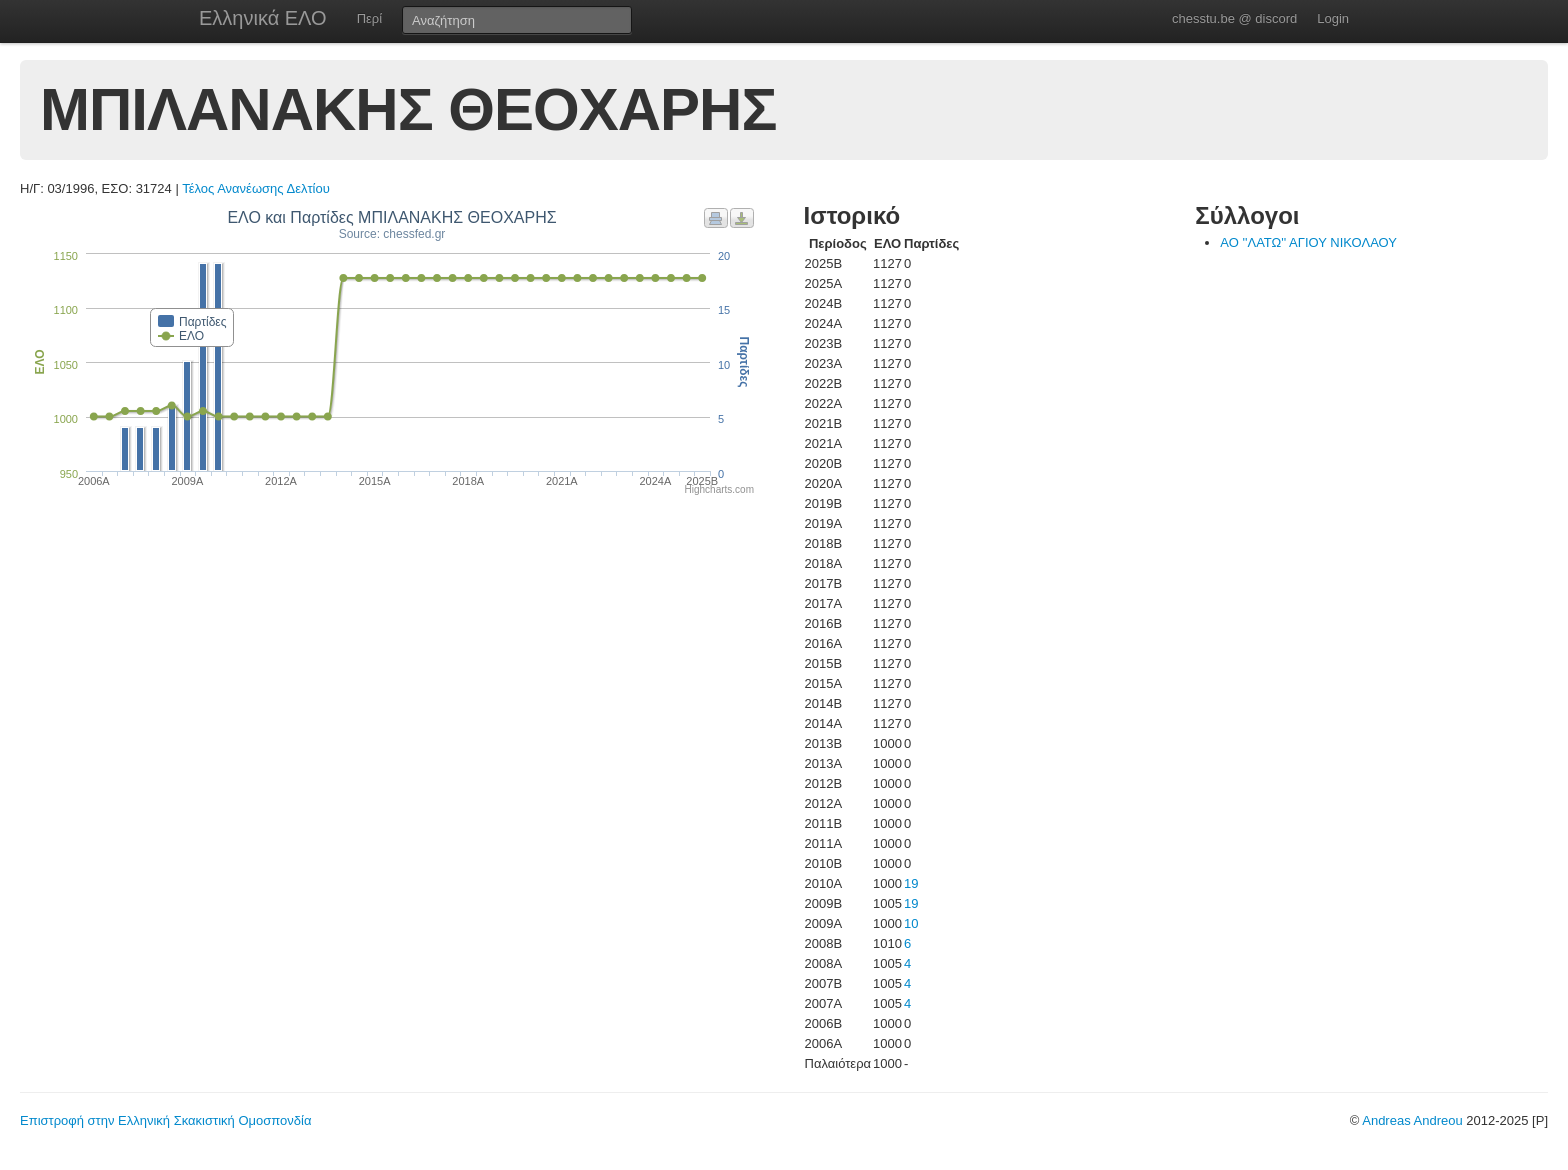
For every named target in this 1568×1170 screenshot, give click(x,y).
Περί (369, 18)
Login (1333, 18)
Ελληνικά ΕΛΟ (263, 18)
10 (911, 923)
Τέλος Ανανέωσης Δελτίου (256, 188)
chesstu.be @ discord (1234, 18)
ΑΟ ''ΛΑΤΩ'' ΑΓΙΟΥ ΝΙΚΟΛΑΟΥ (1308, 242)
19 (911, 883)
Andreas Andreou (1412, 1120)
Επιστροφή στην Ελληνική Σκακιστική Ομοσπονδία (165, 1120)
